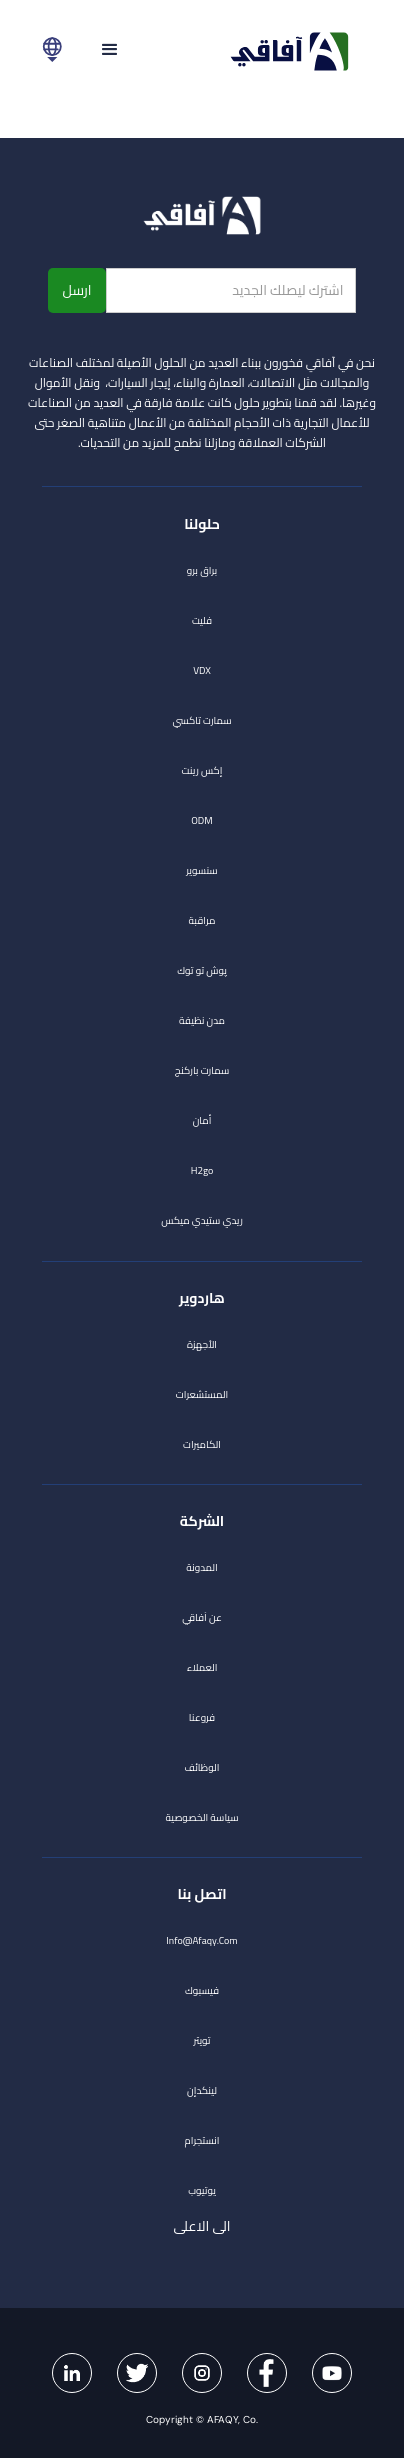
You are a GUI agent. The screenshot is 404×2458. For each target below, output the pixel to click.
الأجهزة (202, 1344)
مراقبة (202, 920)
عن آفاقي (202, 1617)
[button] (110, 50)
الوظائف (202, 1767)
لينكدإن (202, 2090)
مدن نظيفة (202, 1020)
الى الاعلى (186, 2226)
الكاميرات (202, 1444)
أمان (202, 1120)
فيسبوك (202, 1990)
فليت (202, 620)
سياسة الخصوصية (201, 1817)
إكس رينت (202, 770)
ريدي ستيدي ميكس (202, 1220)
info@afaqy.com (201, 1940)
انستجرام (202, 2140)
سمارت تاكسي (201, 720)
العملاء (202, 1667)
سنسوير (201, 870)
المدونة (201, 1567)
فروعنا (202, 1717)
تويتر (201, 2040)
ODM (201, 820)
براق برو (202, 570)
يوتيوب (202, 2190)
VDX (202, 670)
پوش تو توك (202, 970)
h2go (202, 1170)
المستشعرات (202, 1394)
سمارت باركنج (202, 1070)
